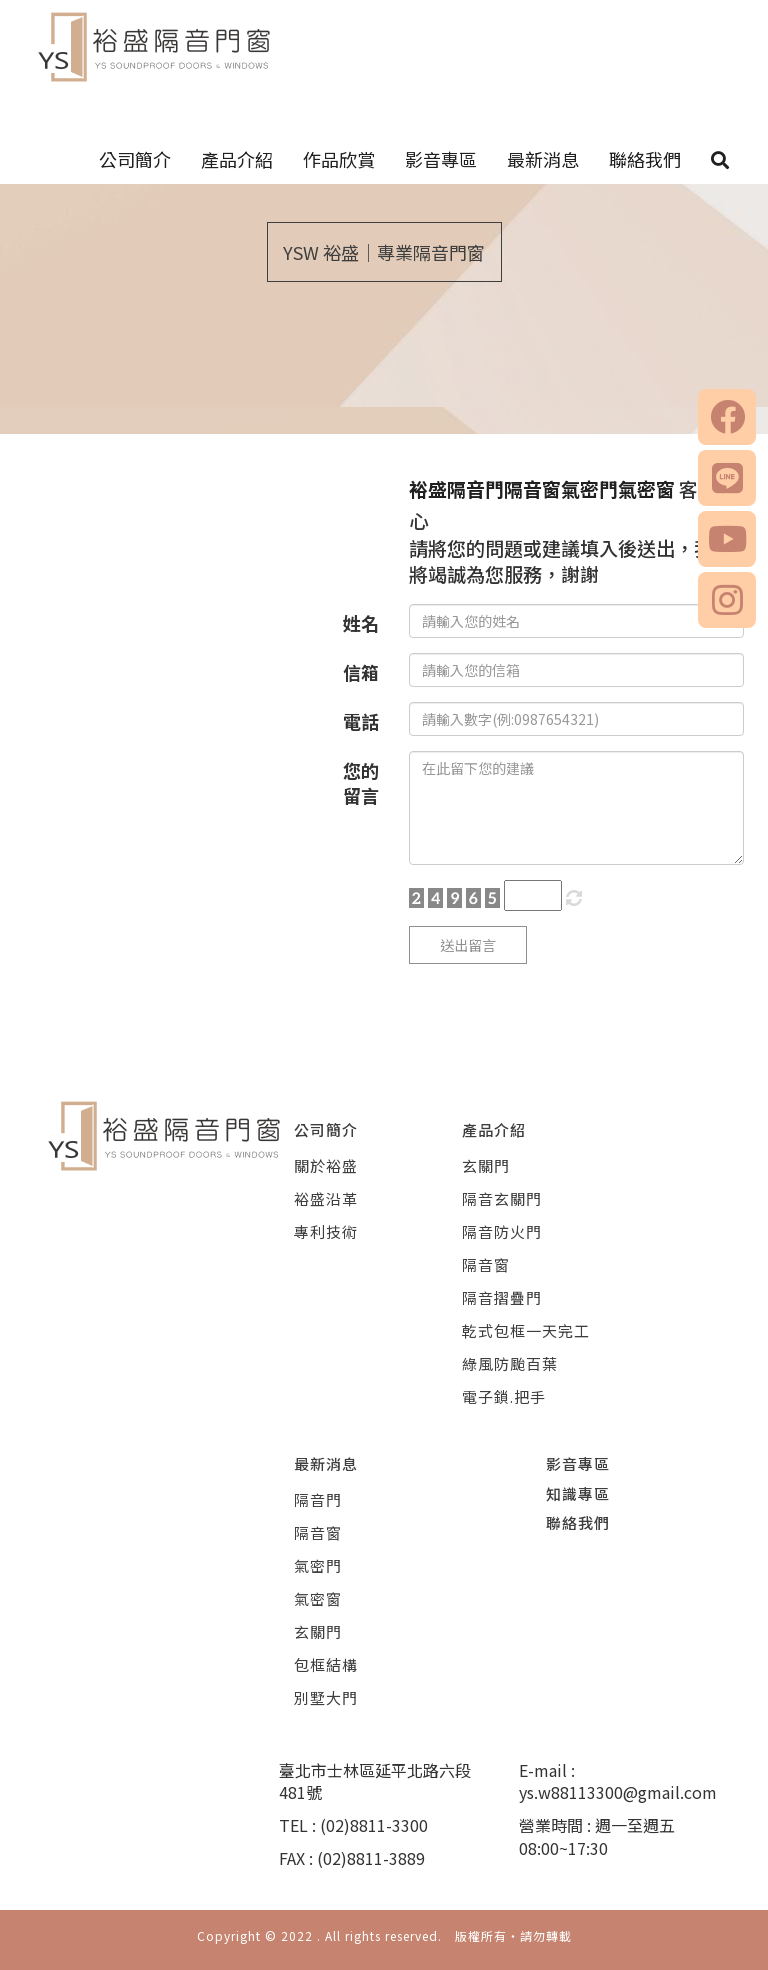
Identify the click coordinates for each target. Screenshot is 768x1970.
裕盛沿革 (326, 1198)
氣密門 (318, 1565)
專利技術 (326, 1231)
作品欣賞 (339, 159)
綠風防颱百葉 (510, 1363)
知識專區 (578, 1493)
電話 (361, 721)
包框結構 (326, 1664)
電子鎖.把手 (504, 1396)
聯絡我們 (645, 159)
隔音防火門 (502, 1231)
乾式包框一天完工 (526, 1330)
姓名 (361, 623)
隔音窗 (486, 1264)
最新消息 (543, 159)
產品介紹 (237, 159)
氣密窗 (318, 1598)
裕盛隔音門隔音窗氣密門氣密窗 (542, 488)
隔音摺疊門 (502, 1297)
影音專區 (441, 159)
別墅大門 (326, 1697)
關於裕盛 (326, 1165)
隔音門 (318, 1499)
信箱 (361, 672)
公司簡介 (135, 159)
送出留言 (468, 945)
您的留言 (361, 783)
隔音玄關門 (502, 1198)
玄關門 (486, 1165)
